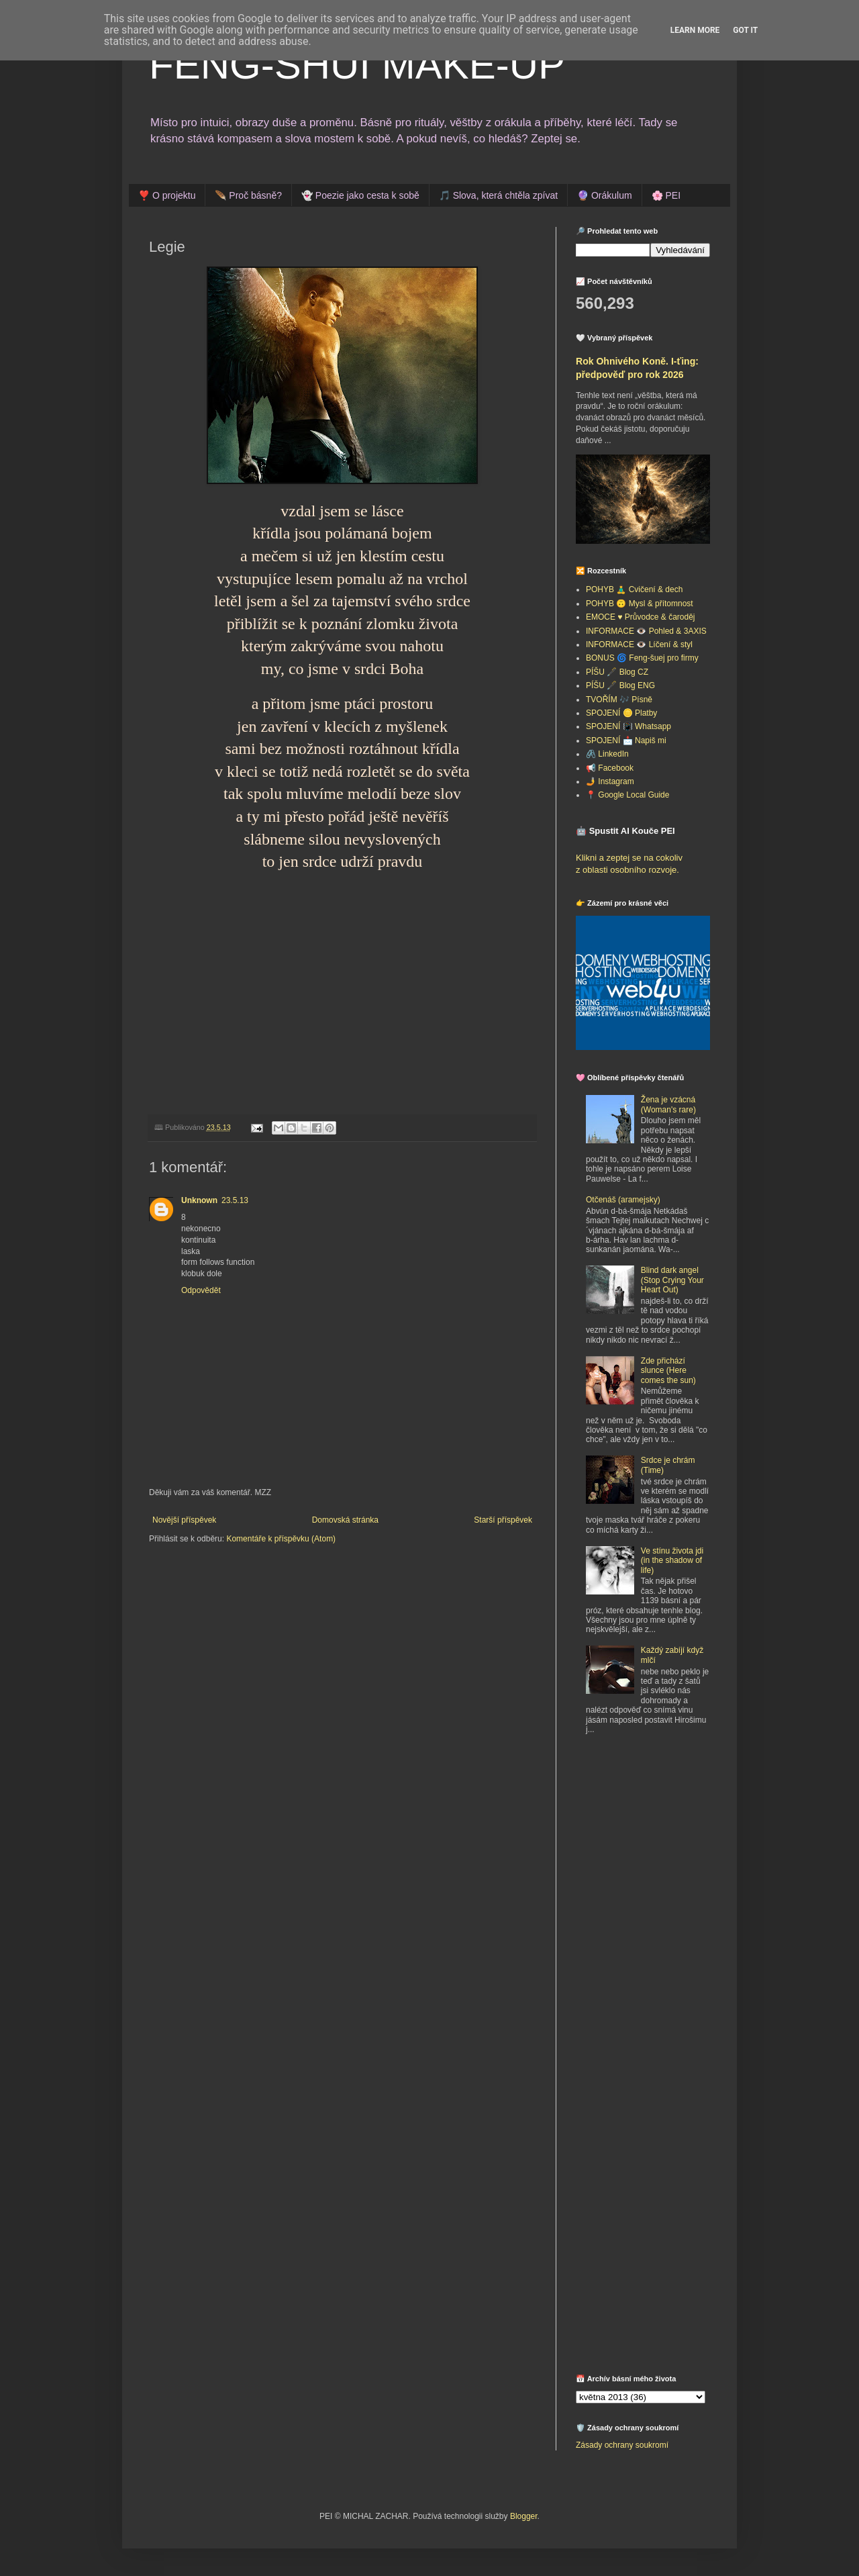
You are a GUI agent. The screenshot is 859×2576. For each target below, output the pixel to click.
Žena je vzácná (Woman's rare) (668, 1104)
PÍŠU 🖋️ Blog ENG (620, 685)
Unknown (199, 1200)
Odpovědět (201, 1290)
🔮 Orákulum (604, 195)
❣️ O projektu (166, 195)
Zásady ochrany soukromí (622, 2445)
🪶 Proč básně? (248, 195)
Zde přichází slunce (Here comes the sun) (668, 1370)
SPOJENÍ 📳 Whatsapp (628, 726)
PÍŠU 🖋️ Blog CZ (617, 672)
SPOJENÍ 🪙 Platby (621, 713)
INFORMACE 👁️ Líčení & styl (639, 644)
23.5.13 (234, 1200)
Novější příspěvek (184, 1520)
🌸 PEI (666, 195)
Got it (745, 30)
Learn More (695, 30)
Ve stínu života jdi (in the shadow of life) (672, 1560)
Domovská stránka (345, 1520)
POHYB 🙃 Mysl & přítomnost (639, 603)
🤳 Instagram (610, 781)
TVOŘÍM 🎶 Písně (619, 699)
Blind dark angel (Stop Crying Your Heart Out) (672, 1280)
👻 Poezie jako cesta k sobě (360, 195)
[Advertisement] (660, 1844)
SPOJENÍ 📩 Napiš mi (626, 740)
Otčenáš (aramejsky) (623, 1199)
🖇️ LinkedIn (607, 754)
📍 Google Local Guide (627, 795)
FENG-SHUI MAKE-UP (357, 64)
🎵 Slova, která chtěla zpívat (498, 195)
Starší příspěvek (503, 1520)
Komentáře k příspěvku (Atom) (281, 1538)
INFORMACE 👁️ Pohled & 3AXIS (646, 631)
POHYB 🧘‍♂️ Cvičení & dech (634, 589)
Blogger (524, 2516)
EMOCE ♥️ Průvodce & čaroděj (640, 617)
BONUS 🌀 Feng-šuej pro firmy (642, 658)
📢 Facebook (610, 768)
